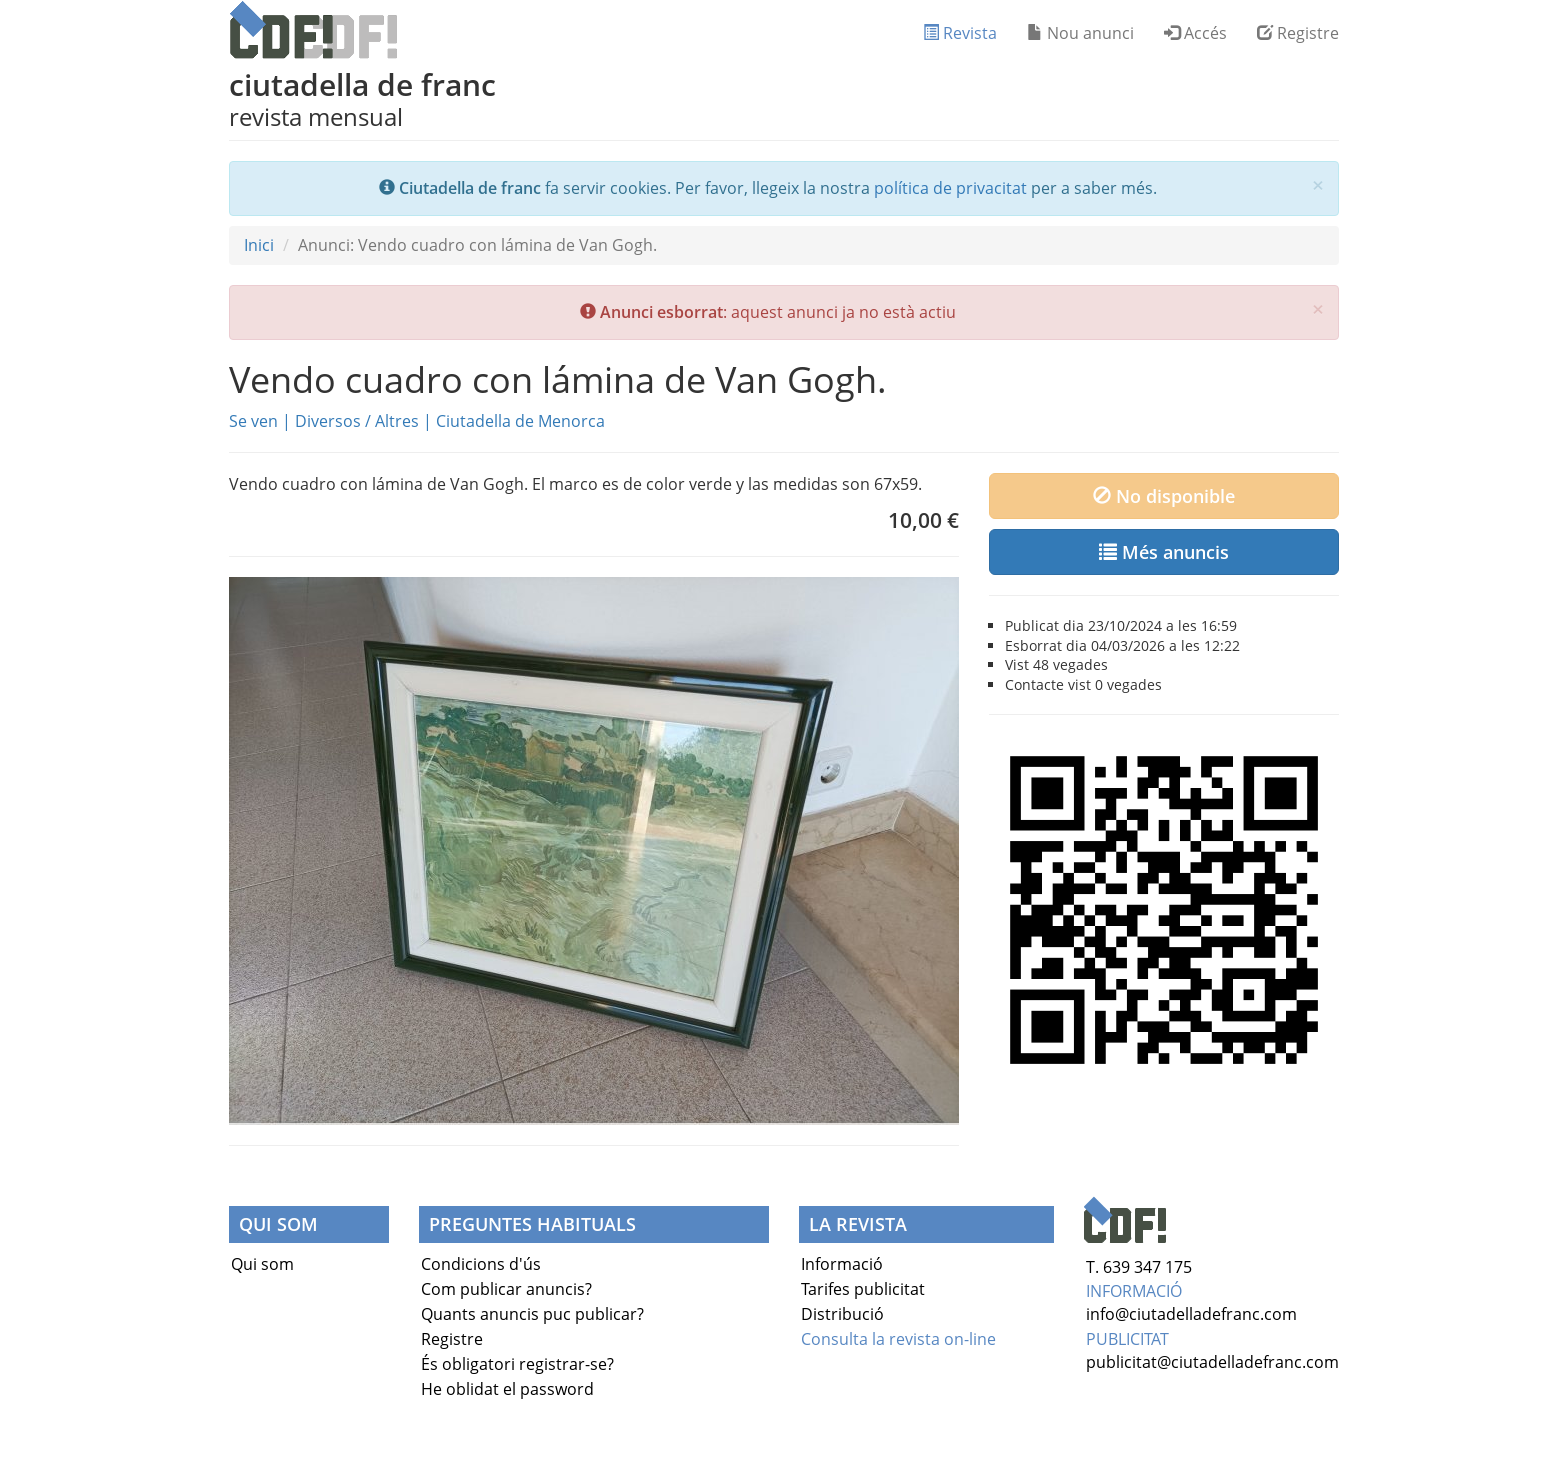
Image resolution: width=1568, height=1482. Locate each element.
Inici (259, 245)
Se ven (253, 421)
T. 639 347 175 (1139, 1267)
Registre (1298, 33)
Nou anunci (1080, 33)
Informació (842, 1264)
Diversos (328, 421)
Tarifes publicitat (863, 1289)
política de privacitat (950, 188)
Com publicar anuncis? (506, 1289)
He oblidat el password (507, 1389)
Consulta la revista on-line (898, 1339)
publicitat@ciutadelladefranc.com (1212, 1362)
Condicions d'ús (481, 1264)
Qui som (262, 1264)
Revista (960, 33)
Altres (397, 421)
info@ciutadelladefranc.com (1191, 1314)
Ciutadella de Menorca (520, 421)
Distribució (842, 1314)
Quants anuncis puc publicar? (532, 1314)
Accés (1195, 33)
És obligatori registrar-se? (517, 1364)
